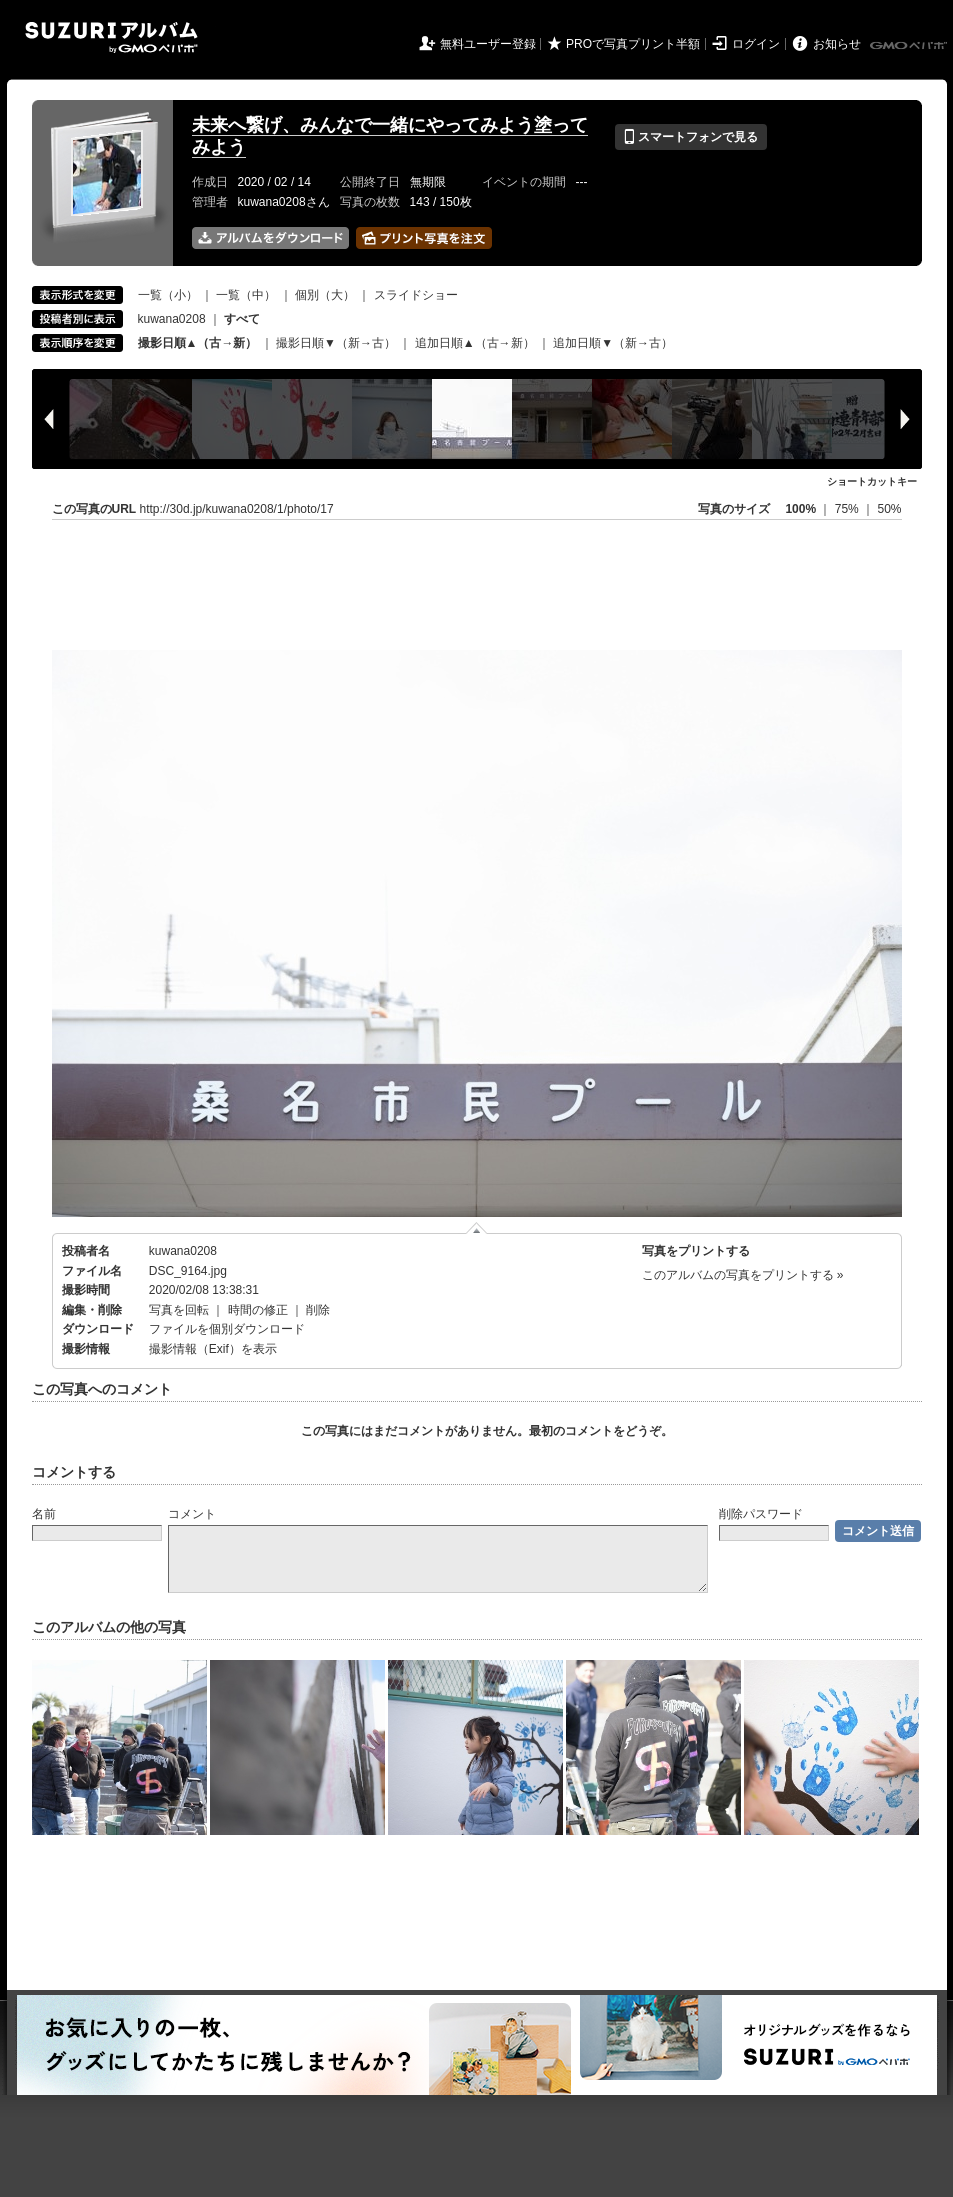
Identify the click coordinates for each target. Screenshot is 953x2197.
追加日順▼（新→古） (613, 343)
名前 (44, 1514)
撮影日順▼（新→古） (336, 343)
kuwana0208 (172, 319)
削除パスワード (761, 1514)
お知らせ (837, 44)
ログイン (756, 44)
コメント (192, 1514)
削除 (318, 1310)
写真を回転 (179, 1310)
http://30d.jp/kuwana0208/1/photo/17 (237, 509)
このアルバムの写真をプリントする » (743, 1275)
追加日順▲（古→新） (475, 343)
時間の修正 (258, 1310)
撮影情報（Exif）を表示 (213, 1349)
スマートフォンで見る (690, 137)
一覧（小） (168, 295)
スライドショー (416, 295)
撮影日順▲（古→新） (198, 343)
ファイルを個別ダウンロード (227, 1329)
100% (800, 509)
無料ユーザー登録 (488, 44)
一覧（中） (246, 295)
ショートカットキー (872, 481)
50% (889, 509)
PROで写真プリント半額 (633, 44)
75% (848, 509)
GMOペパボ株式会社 (910, 46)
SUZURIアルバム (111, 37)
